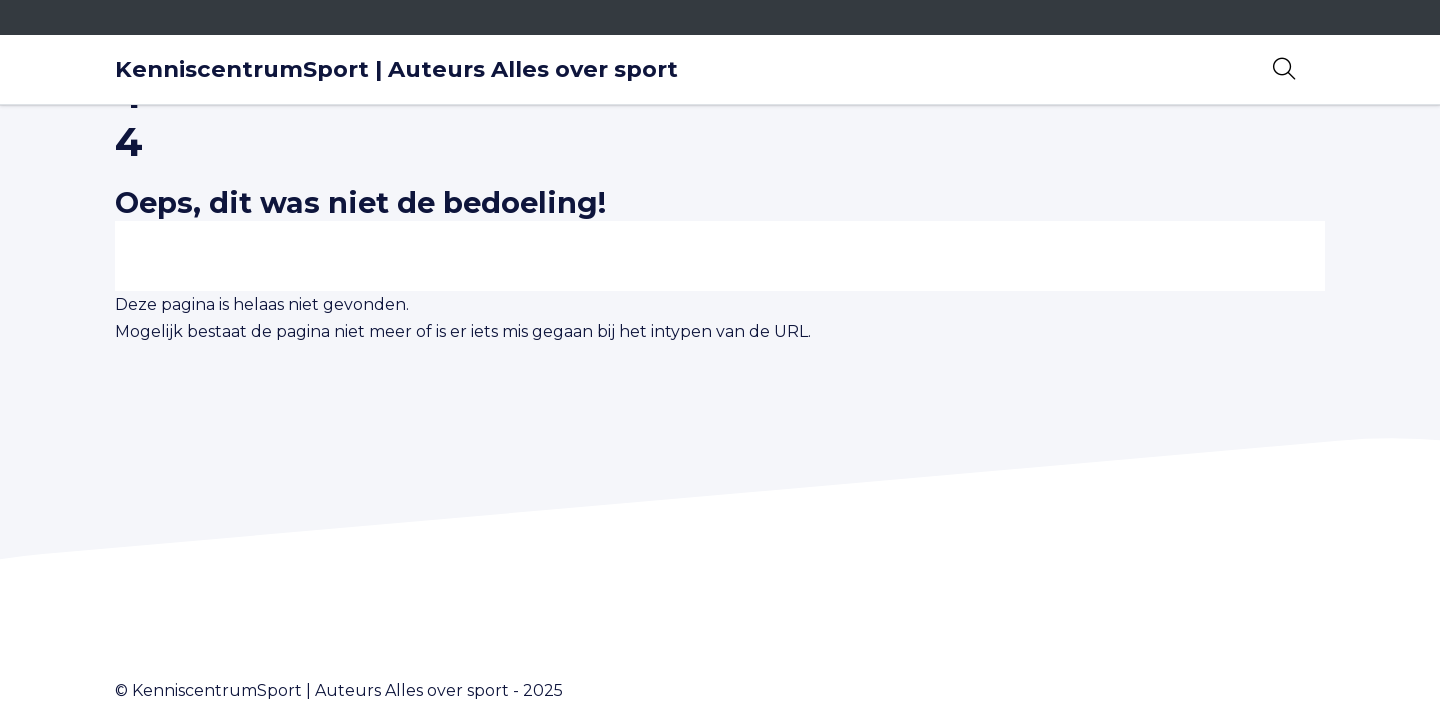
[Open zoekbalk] (1284, 69)
